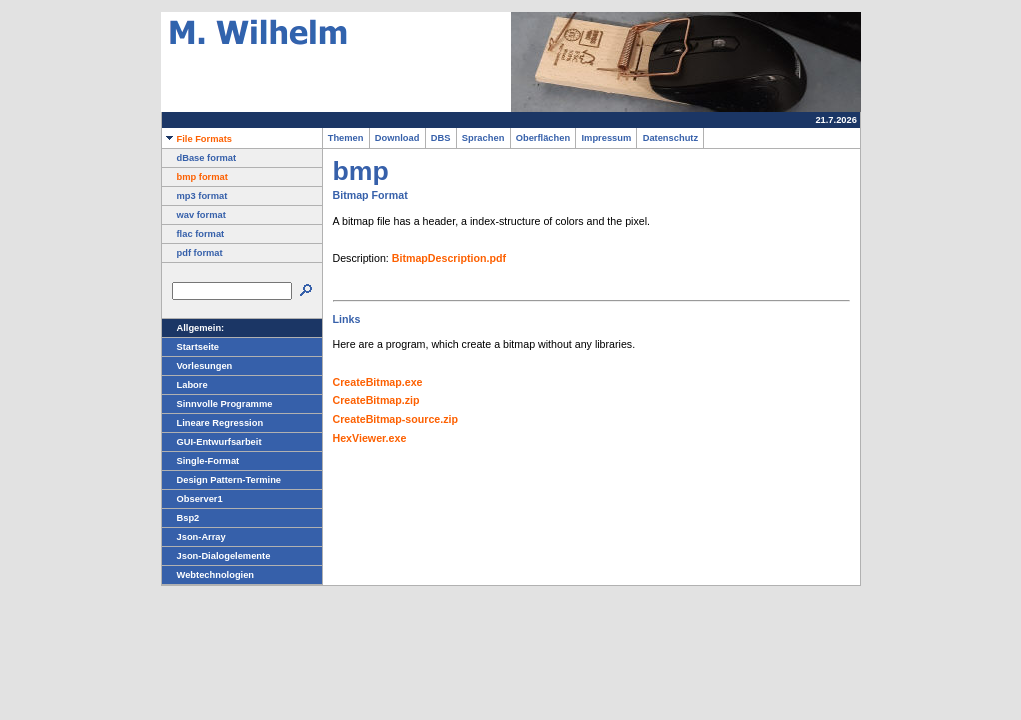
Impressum (606, 138)
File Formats (197, 139)
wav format (194, 215)
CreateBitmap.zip (376, 400)
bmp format (195, 177)
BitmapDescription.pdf (449, 258)
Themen (346, 138)
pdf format (192, 253)
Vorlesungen (197, 366)
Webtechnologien (208, 575)
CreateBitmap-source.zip (396, 419)
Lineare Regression (213, 423)
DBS (441, 138)
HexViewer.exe (370, 438)
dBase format (199, 158)
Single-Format (201, 461)
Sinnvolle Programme (217, 404)
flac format (193, 234)
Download (397, 138)
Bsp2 (181, 518)
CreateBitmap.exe (378, 382)
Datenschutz (670, 138)
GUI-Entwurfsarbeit (212, 442)
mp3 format (195, 196)
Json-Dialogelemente (216, 556)
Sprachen (483, 138)
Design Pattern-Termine (222, 480)
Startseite (191, 347)
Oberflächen (543, 138)
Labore (185, 385)
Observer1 (192, 499)
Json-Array (194, 537)
